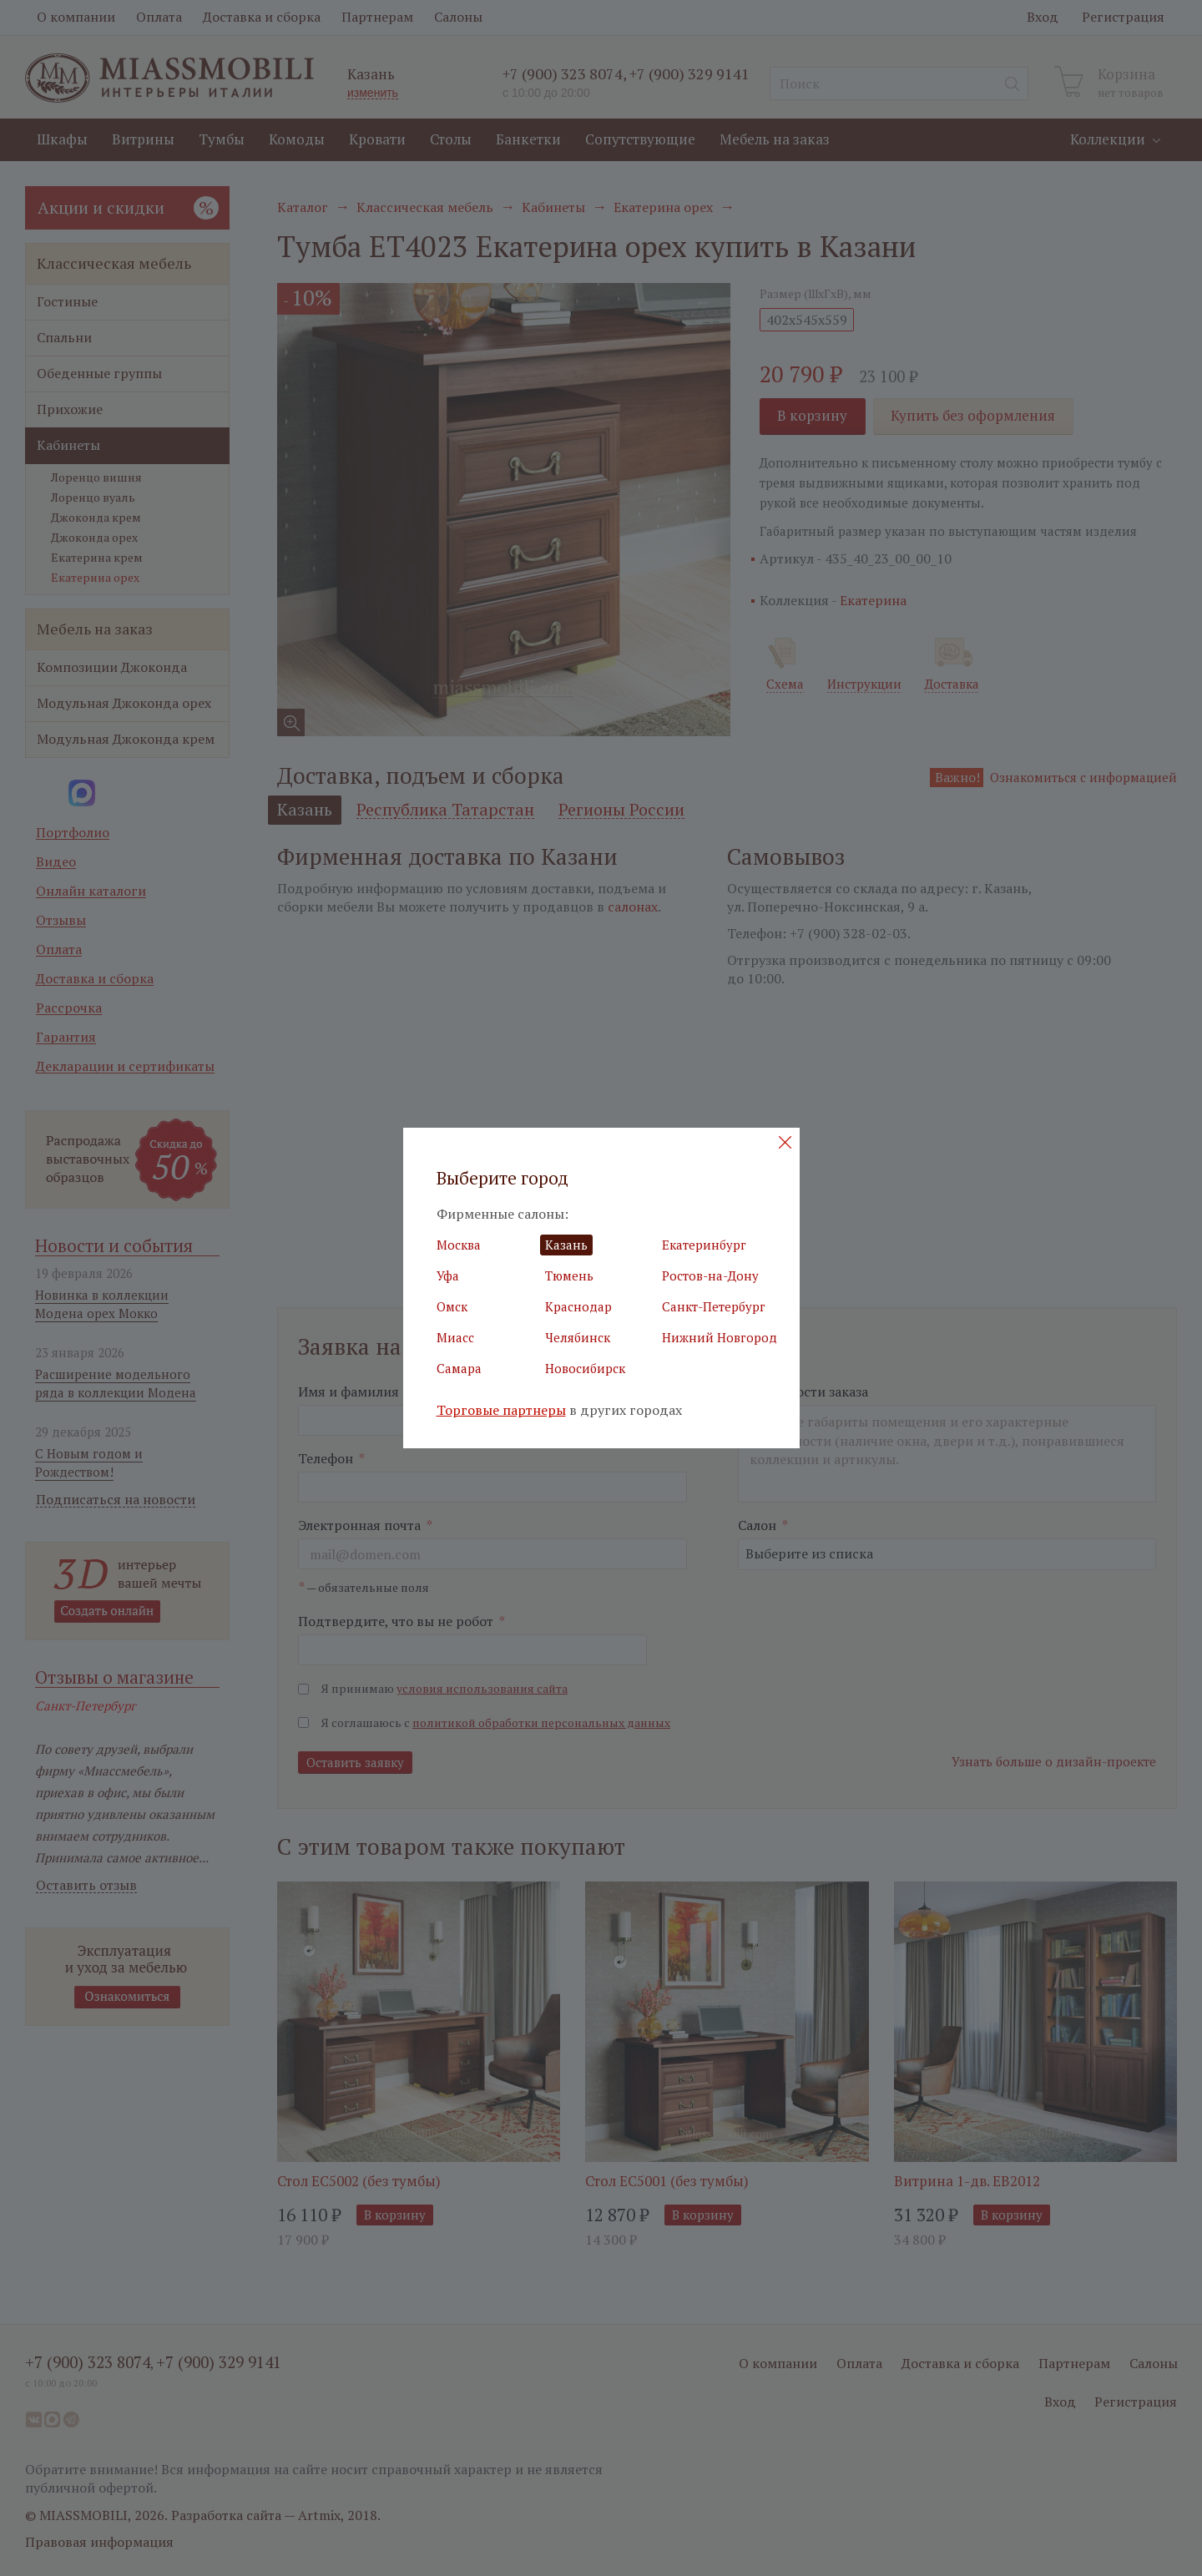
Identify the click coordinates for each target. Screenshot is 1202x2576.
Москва (459, 1244)
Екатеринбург (704, 1244)
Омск (452, 1306)
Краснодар (578, 1306)
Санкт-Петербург (713, 1306)
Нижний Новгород (719, 1337)
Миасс (455, 1337)
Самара (459, 1368)
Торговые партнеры (501, 1410)
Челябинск (577, 1337)
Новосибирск (585, 1368)
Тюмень (569, 1275)
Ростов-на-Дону (710, 1275)
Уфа (448, 1275)
